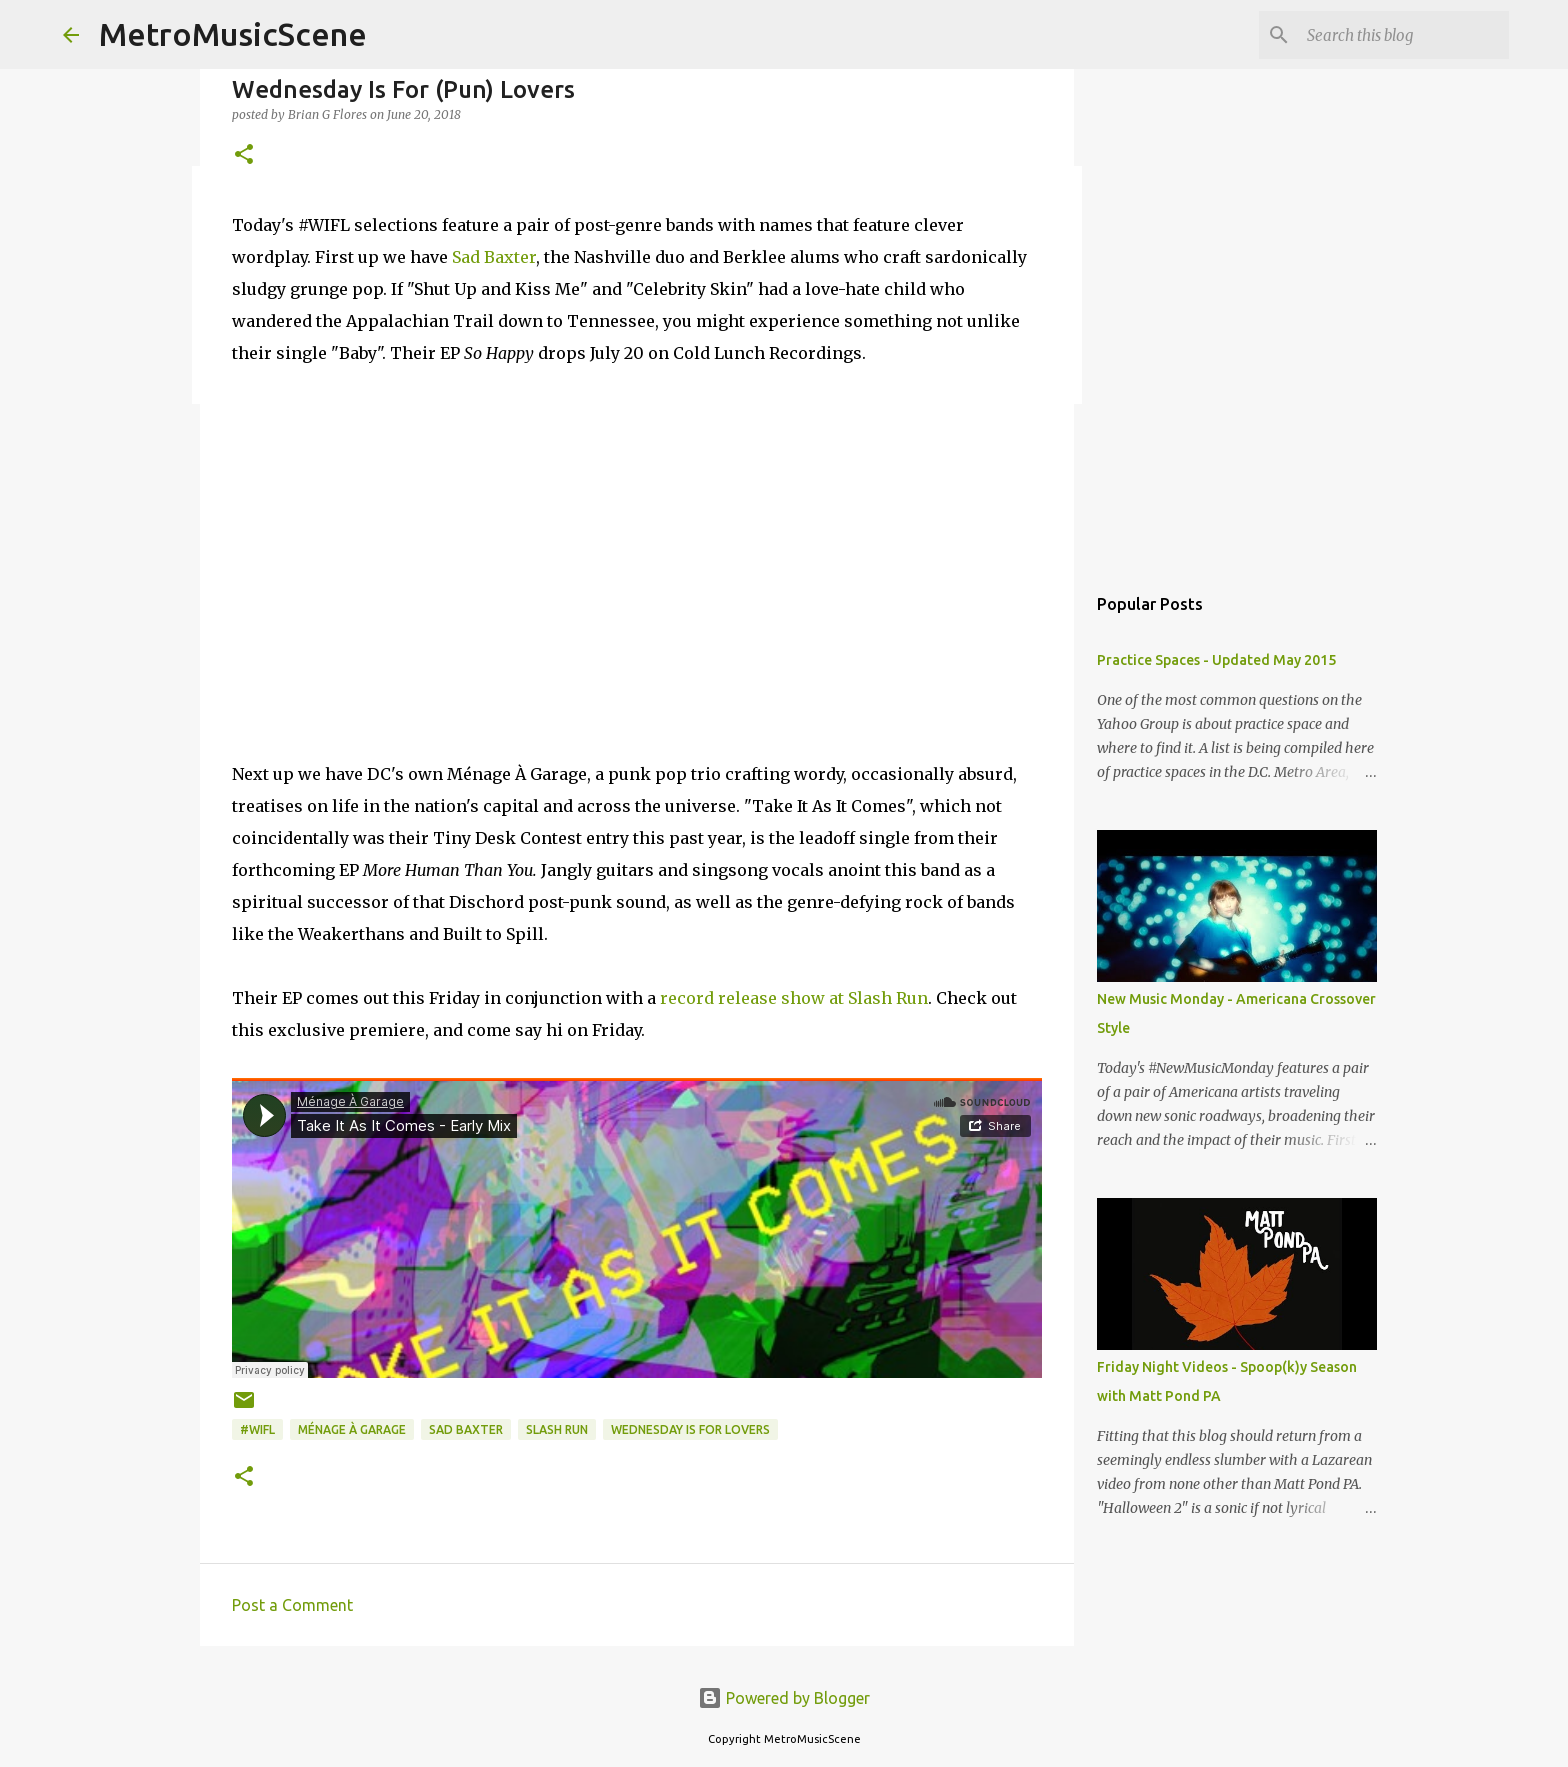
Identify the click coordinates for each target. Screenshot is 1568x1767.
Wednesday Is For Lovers (690, 1429)
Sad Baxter (494, 257)
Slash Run (557, 1429)
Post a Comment (292, 1605)
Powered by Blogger (784, 1698)
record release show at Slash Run (794, 998)
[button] (244, 155)
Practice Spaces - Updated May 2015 (1216, 660)
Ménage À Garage (352, 1429)
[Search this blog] (1404, 35)
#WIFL (257, 1429)
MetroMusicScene (233, 34)
